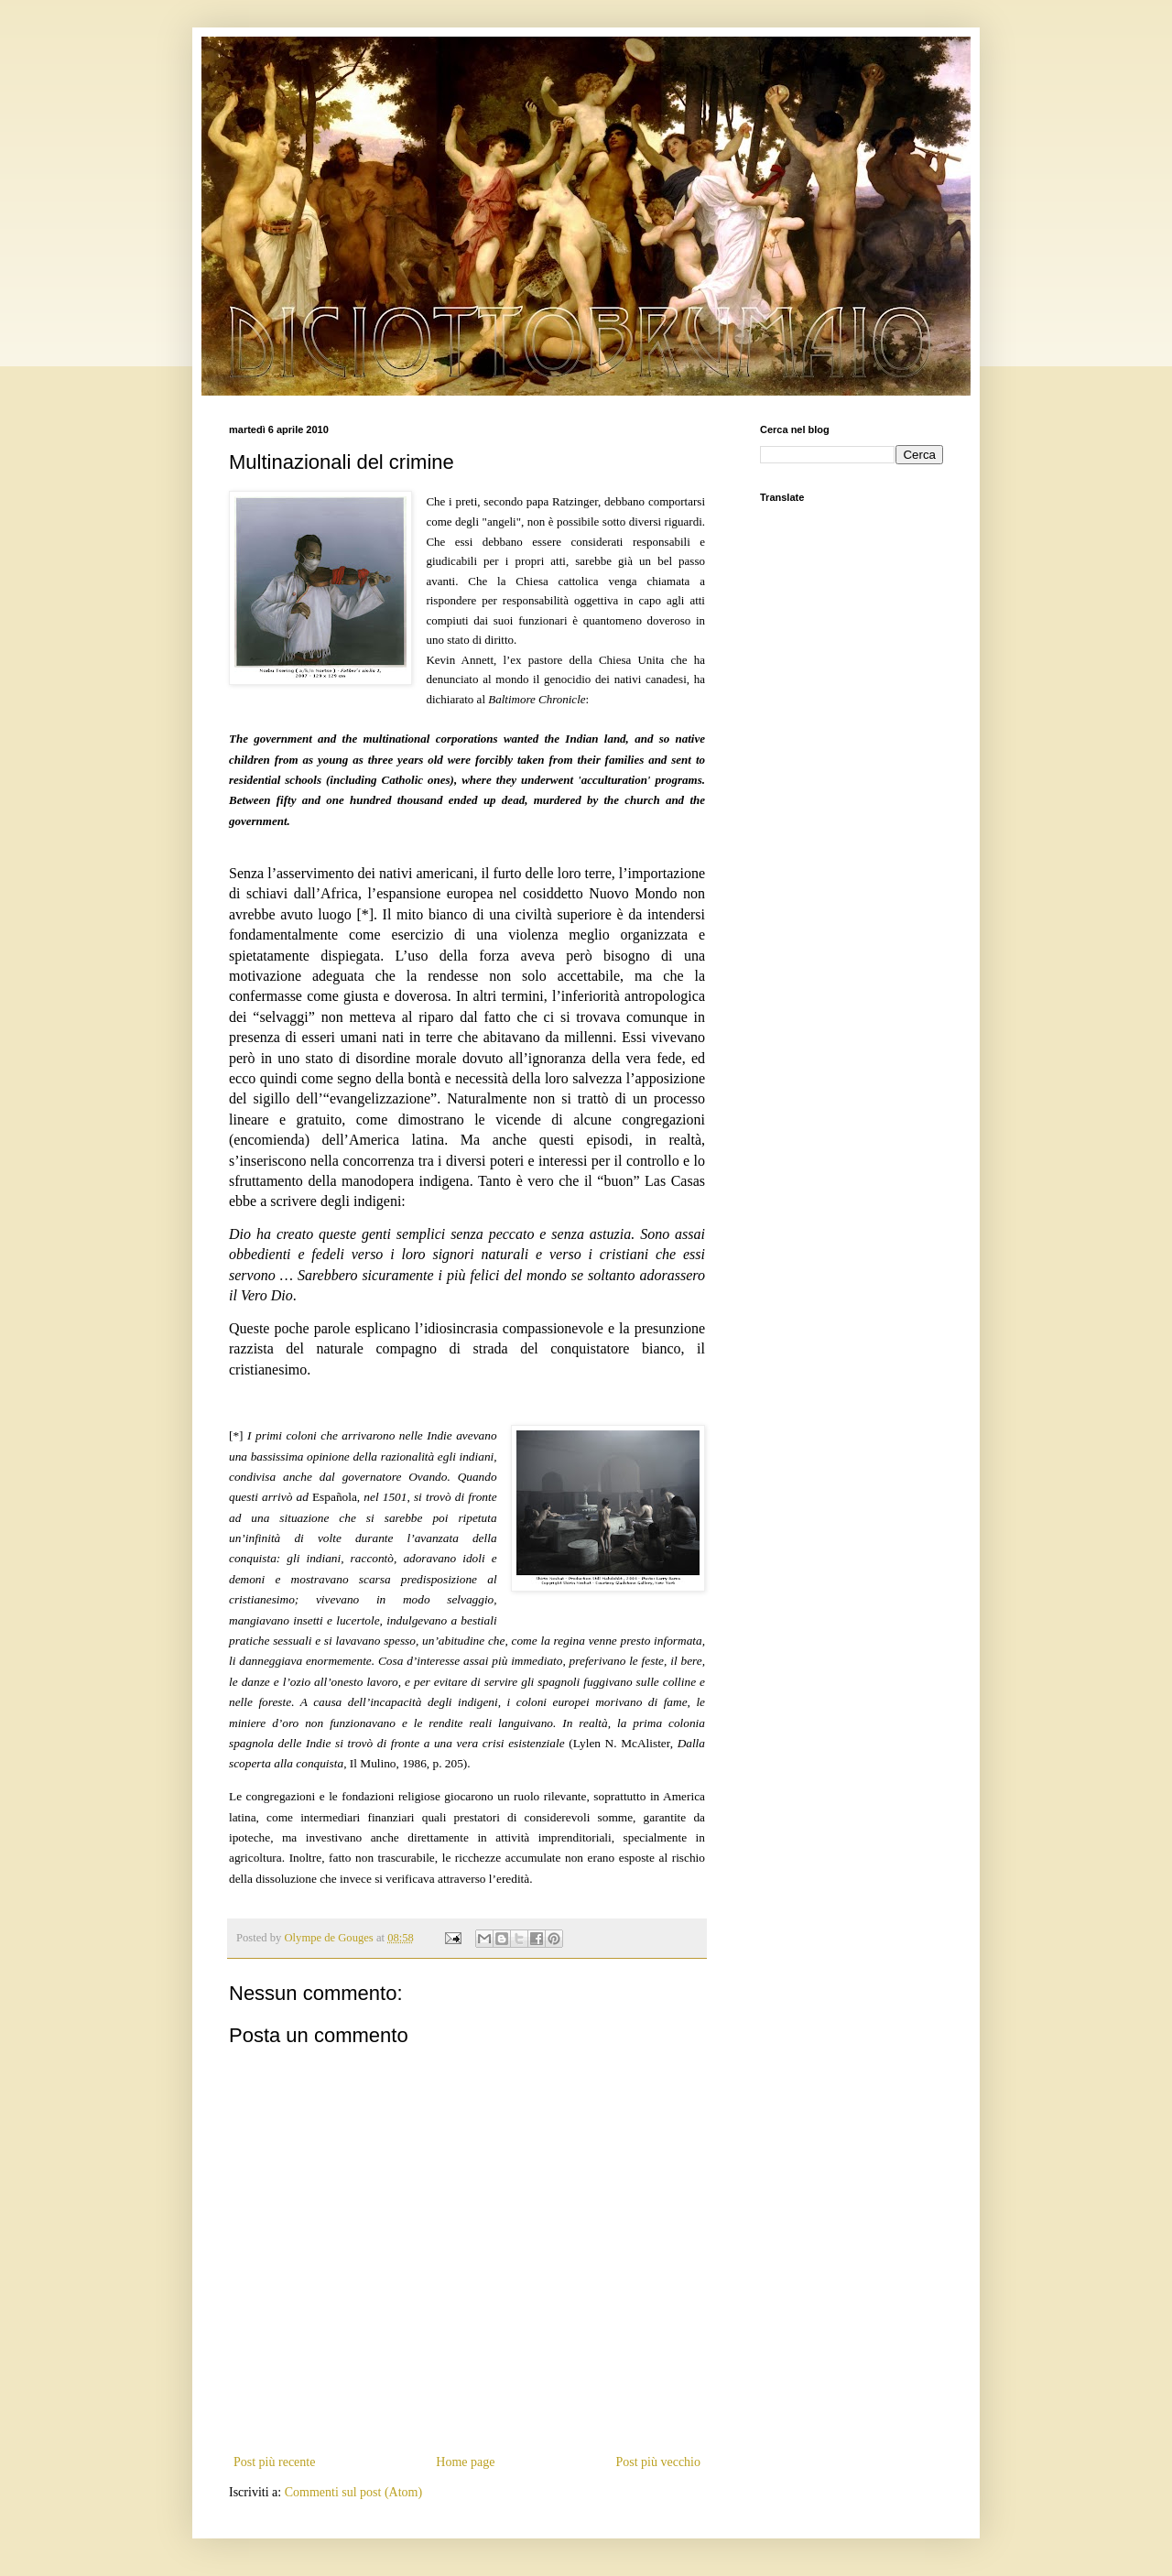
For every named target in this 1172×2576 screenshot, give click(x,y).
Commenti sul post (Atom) (354, 2492)
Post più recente (274, 2462)
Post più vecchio (657, 2462)
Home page (465, 2462)
